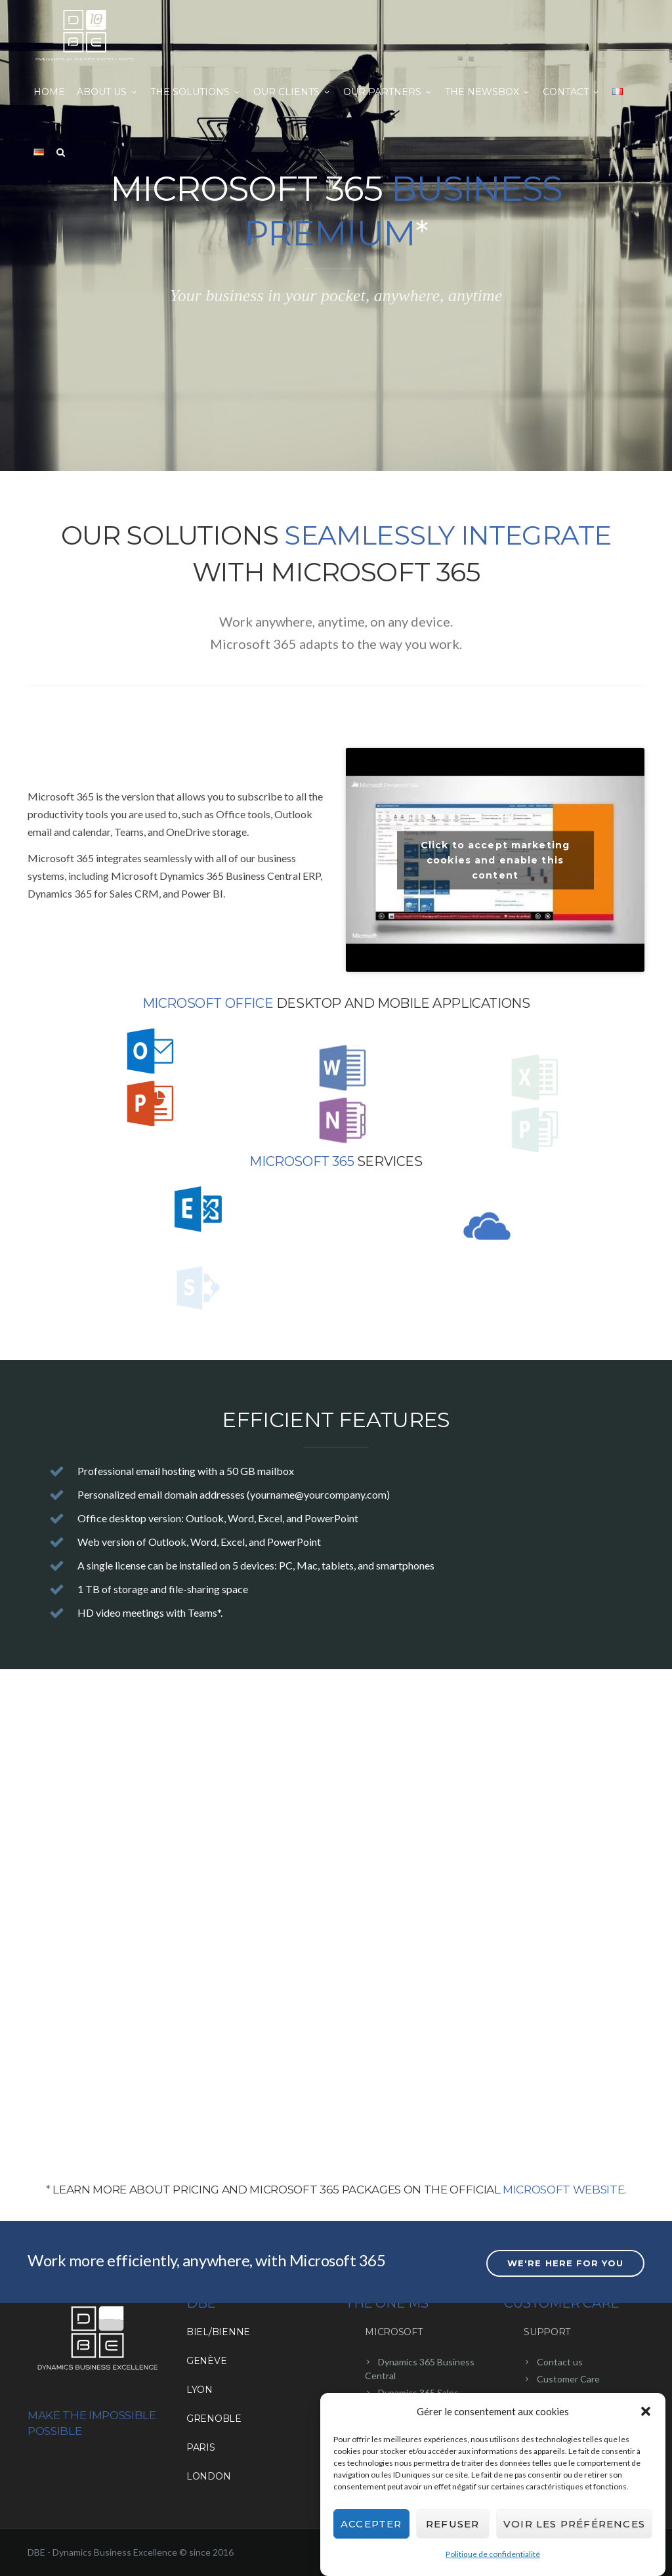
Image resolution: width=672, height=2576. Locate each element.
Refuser (452, 2525)
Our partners (388, 92)
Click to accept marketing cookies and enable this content (495, 860)
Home (49, 92)
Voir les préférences (574, 2525)
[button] (645, 2413)
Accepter (371, 2525)
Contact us (560, 2361)
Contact (571, 92)
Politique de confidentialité (493, 2556)
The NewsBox (488, 92)
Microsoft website (563, 2189)
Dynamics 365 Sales (418, 2392)
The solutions (196, 92)
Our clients (292, 92)
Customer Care (568, 2378)
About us (107, 92)
